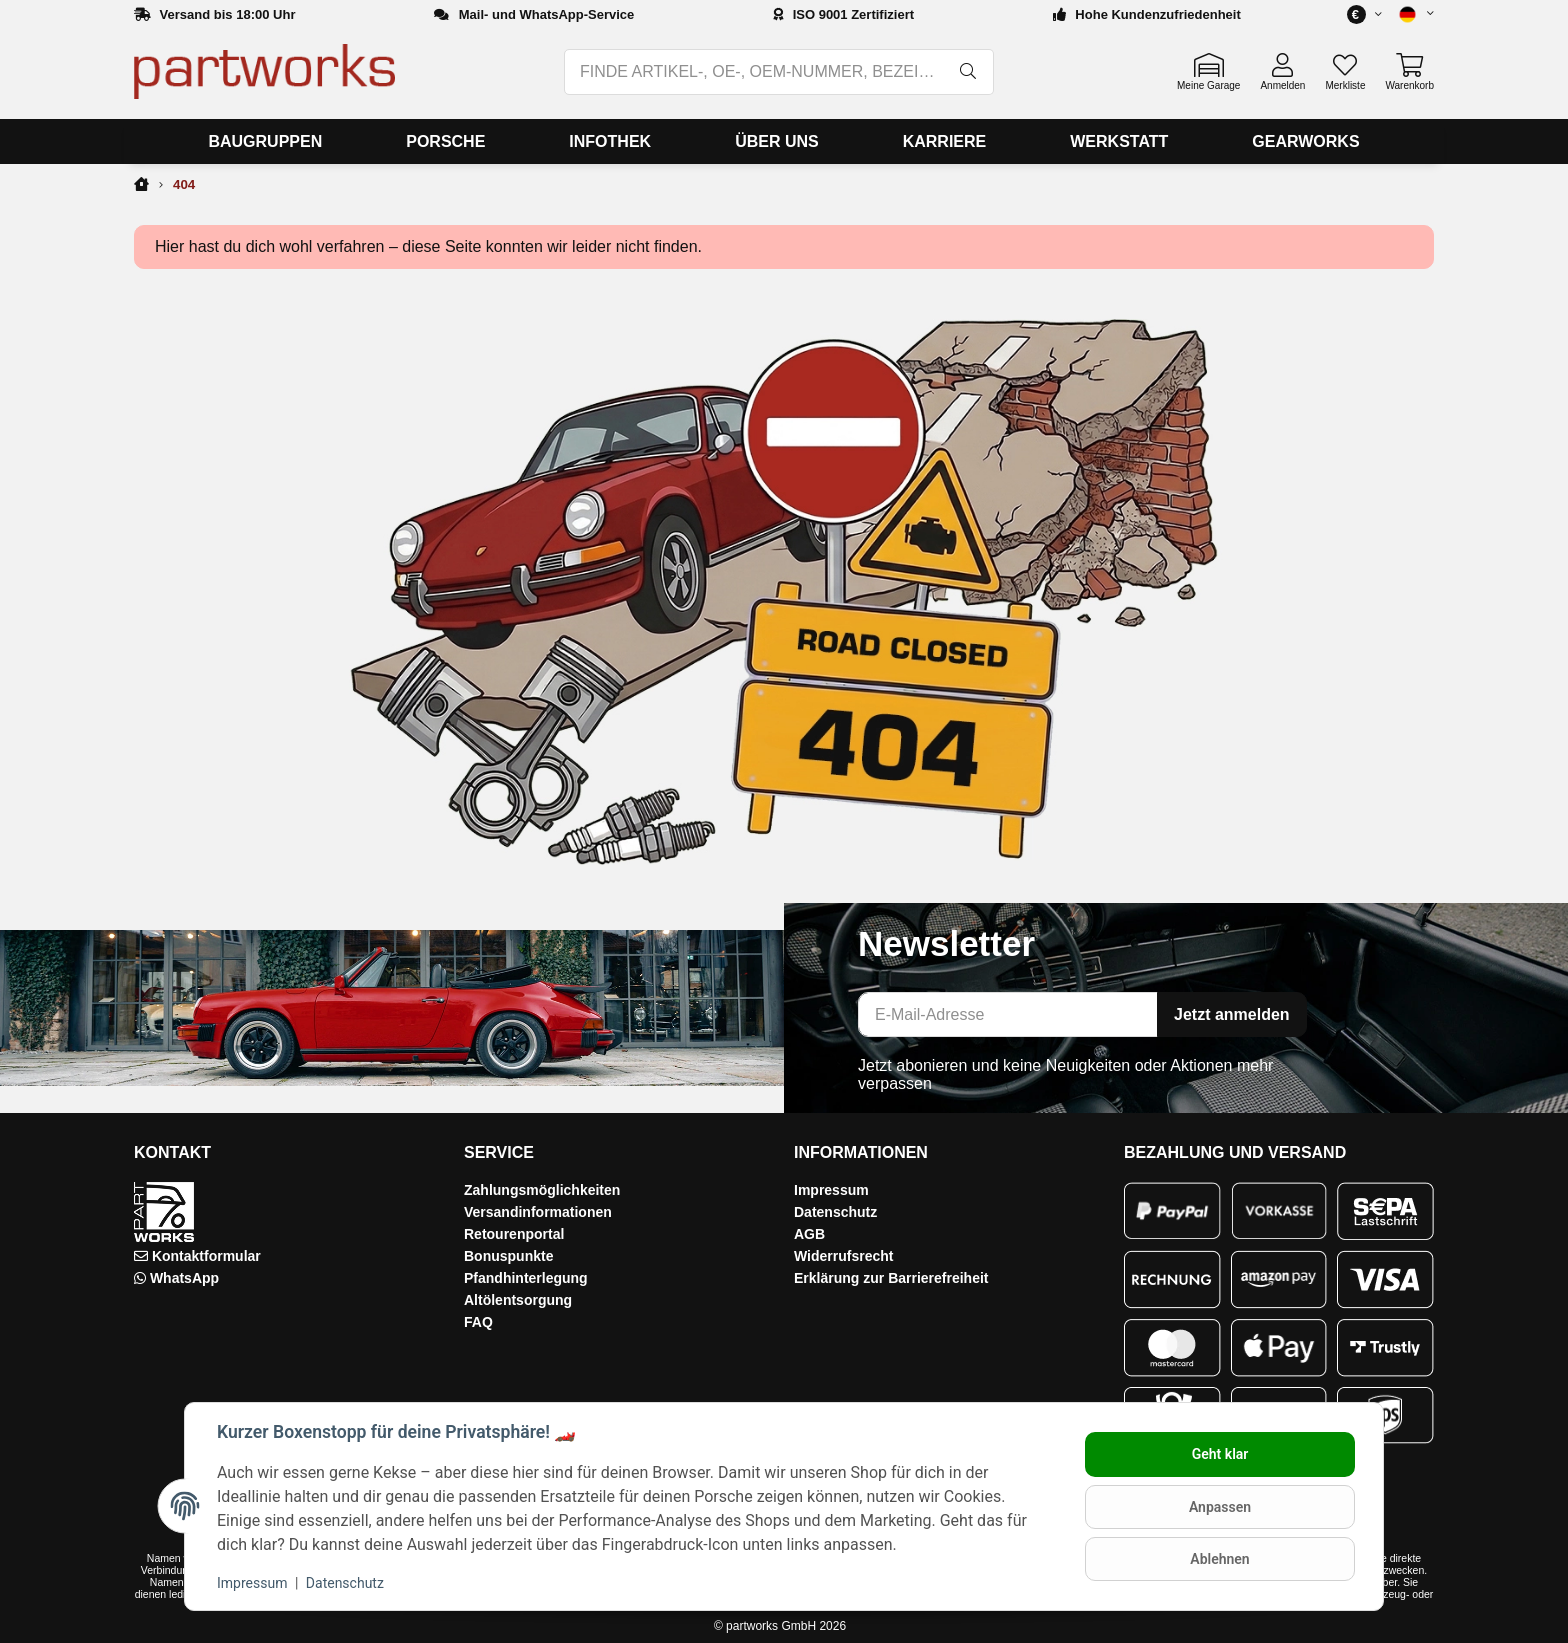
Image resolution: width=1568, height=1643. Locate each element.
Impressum (831, 1190)
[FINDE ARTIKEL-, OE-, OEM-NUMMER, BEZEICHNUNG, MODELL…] (755, 72)
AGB (809, 1234)
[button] (1408, 14)
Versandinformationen (538, 1212)
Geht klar (1220, 1454)
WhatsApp (184, 1278)
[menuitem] (265, 141)
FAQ (478, 1322)
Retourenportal (514, 1234)
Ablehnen (1219, 1559)
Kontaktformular (206, 1256)
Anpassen (1220, 1507)
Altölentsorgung (518, 1300)
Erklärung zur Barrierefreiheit (891, 1278)
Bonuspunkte (508, 1256)
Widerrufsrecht (843, 1256)
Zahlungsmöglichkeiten (542, 1190)
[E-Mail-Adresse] (1008, 1014)
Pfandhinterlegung (526, 1278)
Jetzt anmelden (1232, 1014)
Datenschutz (835, 1212)
